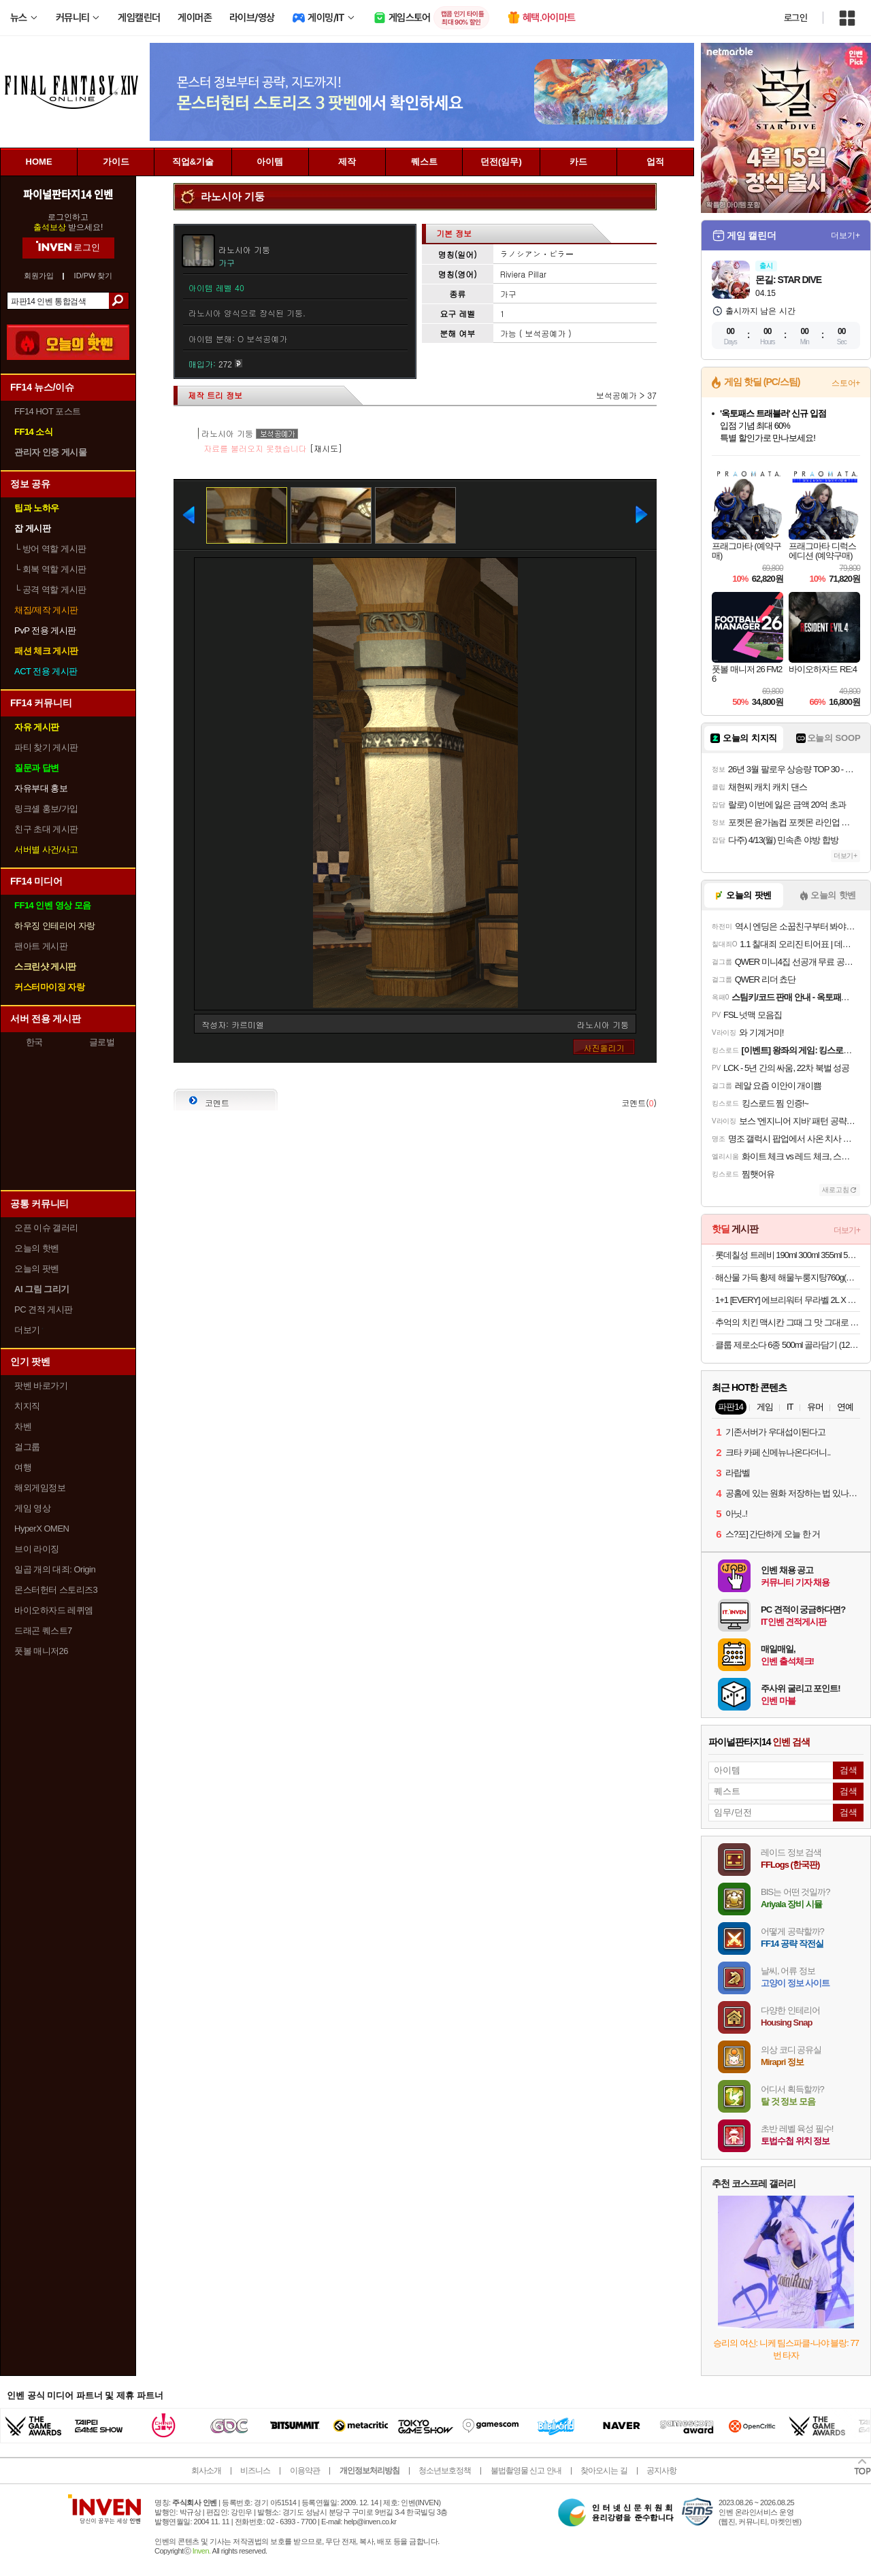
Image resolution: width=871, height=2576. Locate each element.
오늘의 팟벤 (36, 1268)
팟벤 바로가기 (40, 1385)
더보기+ (845, 235)
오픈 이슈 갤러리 (46, 1227)
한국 (34, 1042)
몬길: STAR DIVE (788, 279)
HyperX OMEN (41, 1528)
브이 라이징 (36, 1549)
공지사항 (661, 2470)
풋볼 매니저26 (41, 1651)
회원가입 (39, 276)
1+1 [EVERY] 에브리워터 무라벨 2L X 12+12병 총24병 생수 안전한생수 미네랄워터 (787, 1300)
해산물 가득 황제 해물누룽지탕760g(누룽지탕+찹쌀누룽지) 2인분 (787, 1277)
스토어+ (846, 383)
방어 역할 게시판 (50, 548)
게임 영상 (32, 1508)
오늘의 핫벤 (36, 1248)
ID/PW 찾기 (93, 276)
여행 (22, 1467)
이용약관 (305, 2470)
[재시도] (326, 448)
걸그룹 (27, 1446)
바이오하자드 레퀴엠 (53, 1610)
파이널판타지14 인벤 (68, 193)
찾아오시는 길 (603, 2470)
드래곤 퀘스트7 (43, 1630)
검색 (119, 301)
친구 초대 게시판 (46, 829)
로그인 (795, 17)
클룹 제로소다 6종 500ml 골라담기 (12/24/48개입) (787, 1345)
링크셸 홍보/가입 (46, 808)
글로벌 (102, 1042)
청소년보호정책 (444, 2470)
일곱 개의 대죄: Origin (54, 1569)
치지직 (27, 1406)
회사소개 (206, 2470)
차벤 (22, 1426)
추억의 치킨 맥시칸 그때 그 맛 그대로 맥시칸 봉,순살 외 (787, 1322)
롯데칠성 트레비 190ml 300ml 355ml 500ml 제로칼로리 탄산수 (787, 1255)
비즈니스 (255, 2470)
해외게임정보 (39, 1487)
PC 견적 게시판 (43, 1309)
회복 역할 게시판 (50, 569)
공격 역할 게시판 (50, 589)
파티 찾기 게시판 (46, 747)
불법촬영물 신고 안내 (526, 2470)
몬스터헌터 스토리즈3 (55, 1589)
